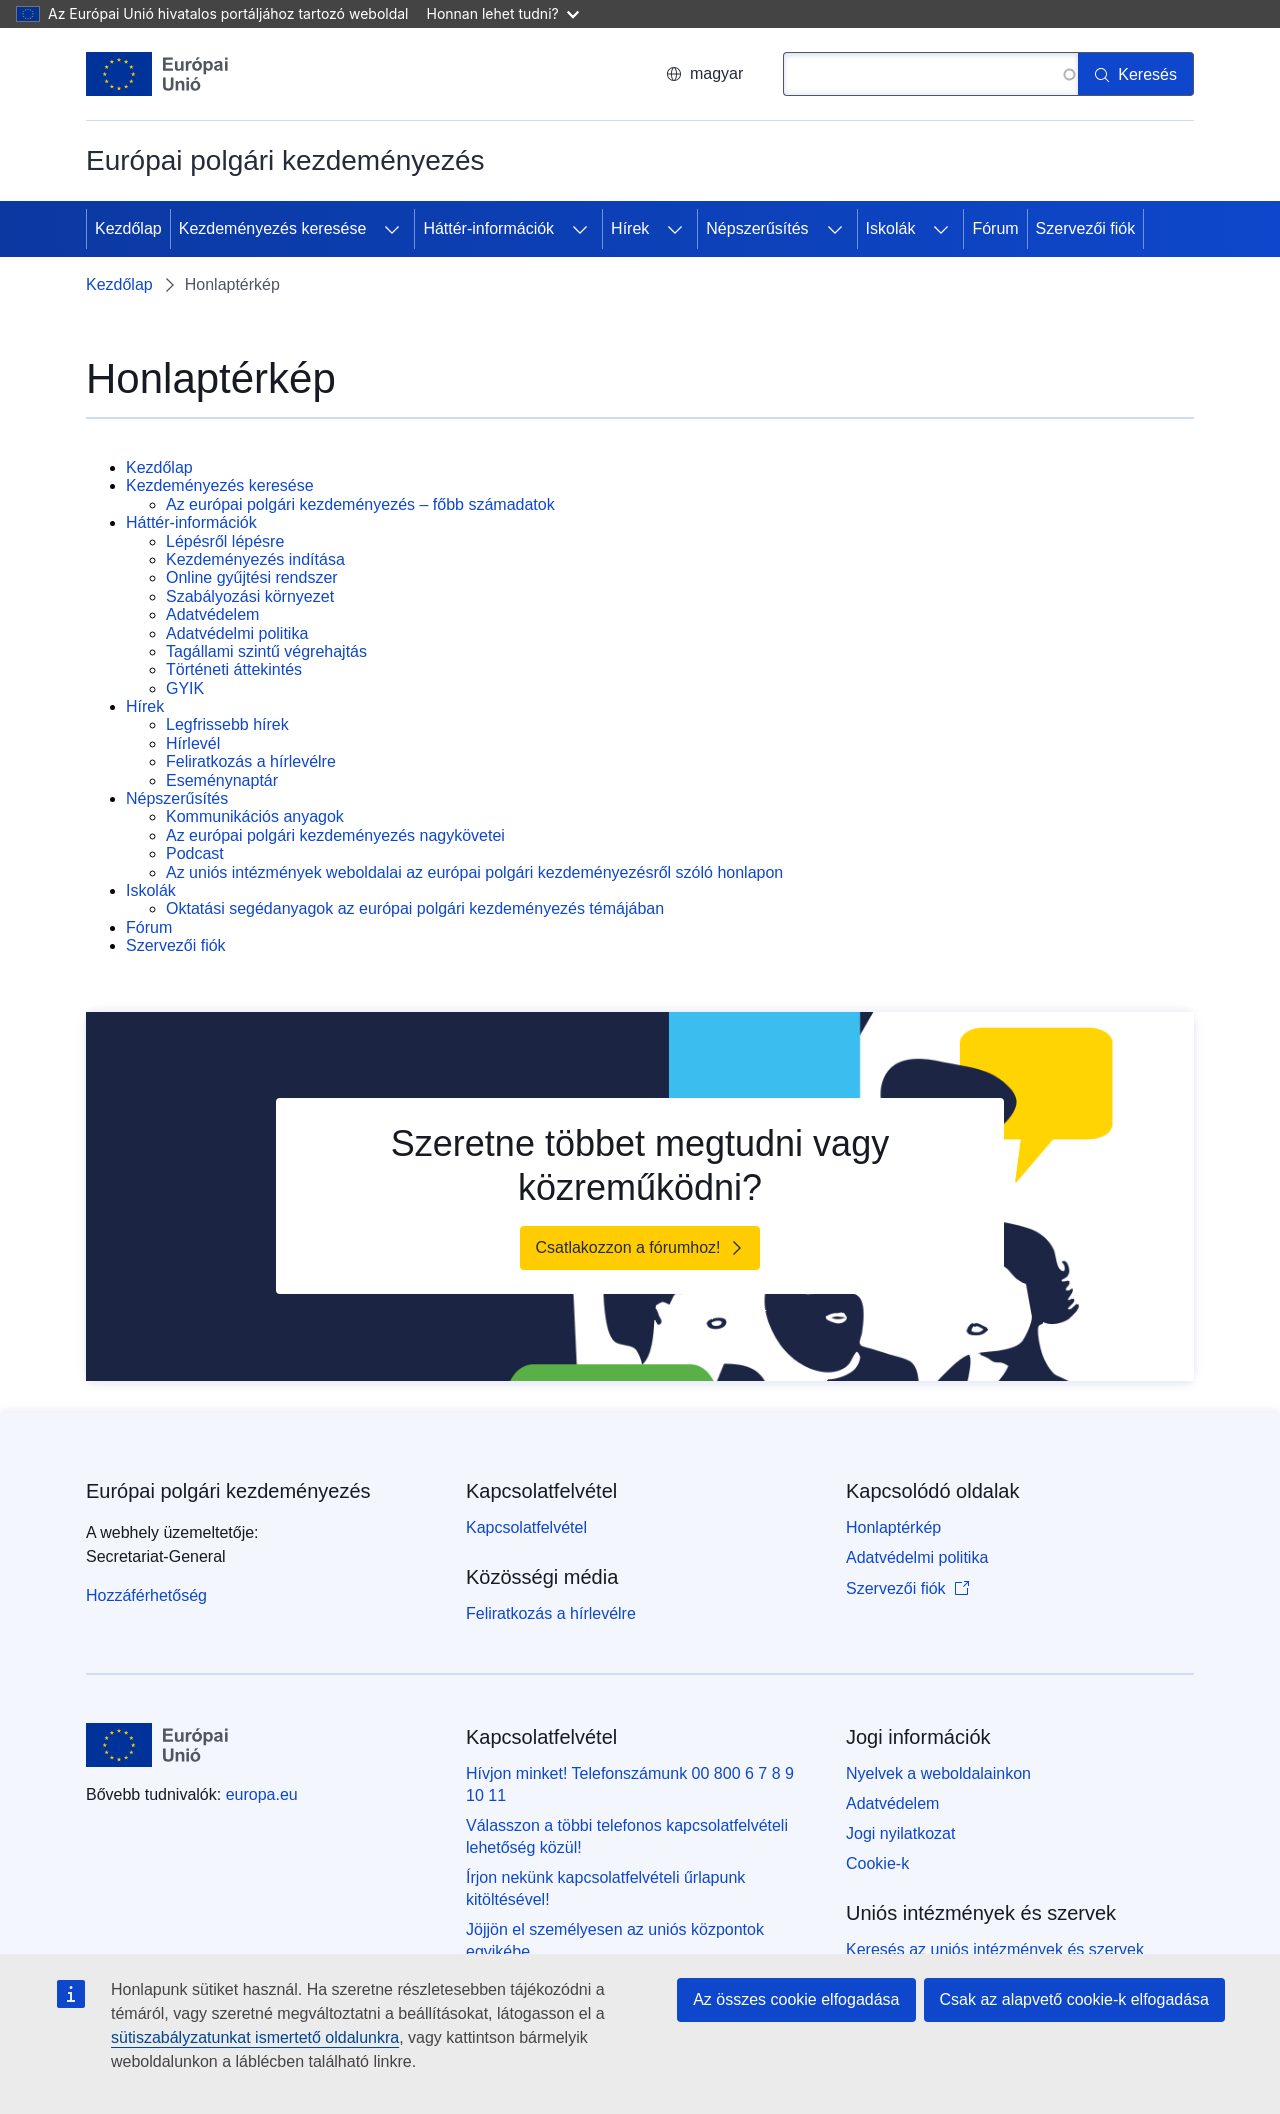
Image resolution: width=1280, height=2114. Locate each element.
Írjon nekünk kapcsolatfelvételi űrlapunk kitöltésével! (605, 1888)
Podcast (195, 853)
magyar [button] (704, 73)
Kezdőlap (128, 228)
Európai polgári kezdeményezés (228, 1491)
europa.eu (262, 1794)
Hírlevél (193, 743)
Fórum (995, 228)
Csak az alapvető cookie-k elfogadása (1075, 1999)
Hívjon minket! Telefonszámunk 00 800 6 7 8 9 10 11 (630, 1784)
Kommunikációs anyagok (255, 816)
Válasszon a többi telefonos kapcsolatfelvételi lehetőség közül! (627, 1836)
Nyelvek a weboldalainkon (938, 1773)
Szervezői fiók (1086, 228)
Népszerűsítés (757, 228)
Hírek (630, 228)
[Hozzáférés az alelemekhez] (392, 229)
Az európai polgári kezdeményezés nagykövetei (335, 835)
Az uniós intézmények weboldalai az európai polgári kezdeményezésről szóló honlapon (474, 872)
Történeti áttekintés (234, 669)
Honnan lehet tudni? (503, 13)
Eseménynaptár (222, 780)
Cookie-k (877, 1863)
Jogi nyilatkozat (900, 1833)
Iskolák (891, 228)
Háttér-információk (488, 228)
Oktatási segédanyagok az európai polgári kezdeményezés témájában (415, 908)
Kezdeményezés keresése (273, 228)
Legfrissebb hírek (227, 724)
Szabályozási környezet (250, 596)
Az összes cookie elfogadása (796, 1999)
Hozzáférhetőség (146, 1595)
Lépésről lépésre (225, 541)
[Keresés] (1136, 74)
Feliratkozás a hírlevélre (251, 761)
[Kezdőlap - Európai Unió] (157, 74)
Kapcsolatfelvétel (526, 1527)
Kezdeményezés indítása (255, 559)
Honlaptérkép (893, 1527)
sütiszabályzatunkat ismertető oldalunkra (255, 2037)
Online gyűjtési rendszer (252, 577)
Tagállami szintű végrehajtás (266, 651)
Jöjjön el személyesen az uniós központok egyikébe (615, 1940)
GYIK (185, 688)
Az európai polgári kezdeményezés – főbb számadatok (360, 504)
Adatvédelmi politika (237, 633)
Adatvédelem (212, 614)
